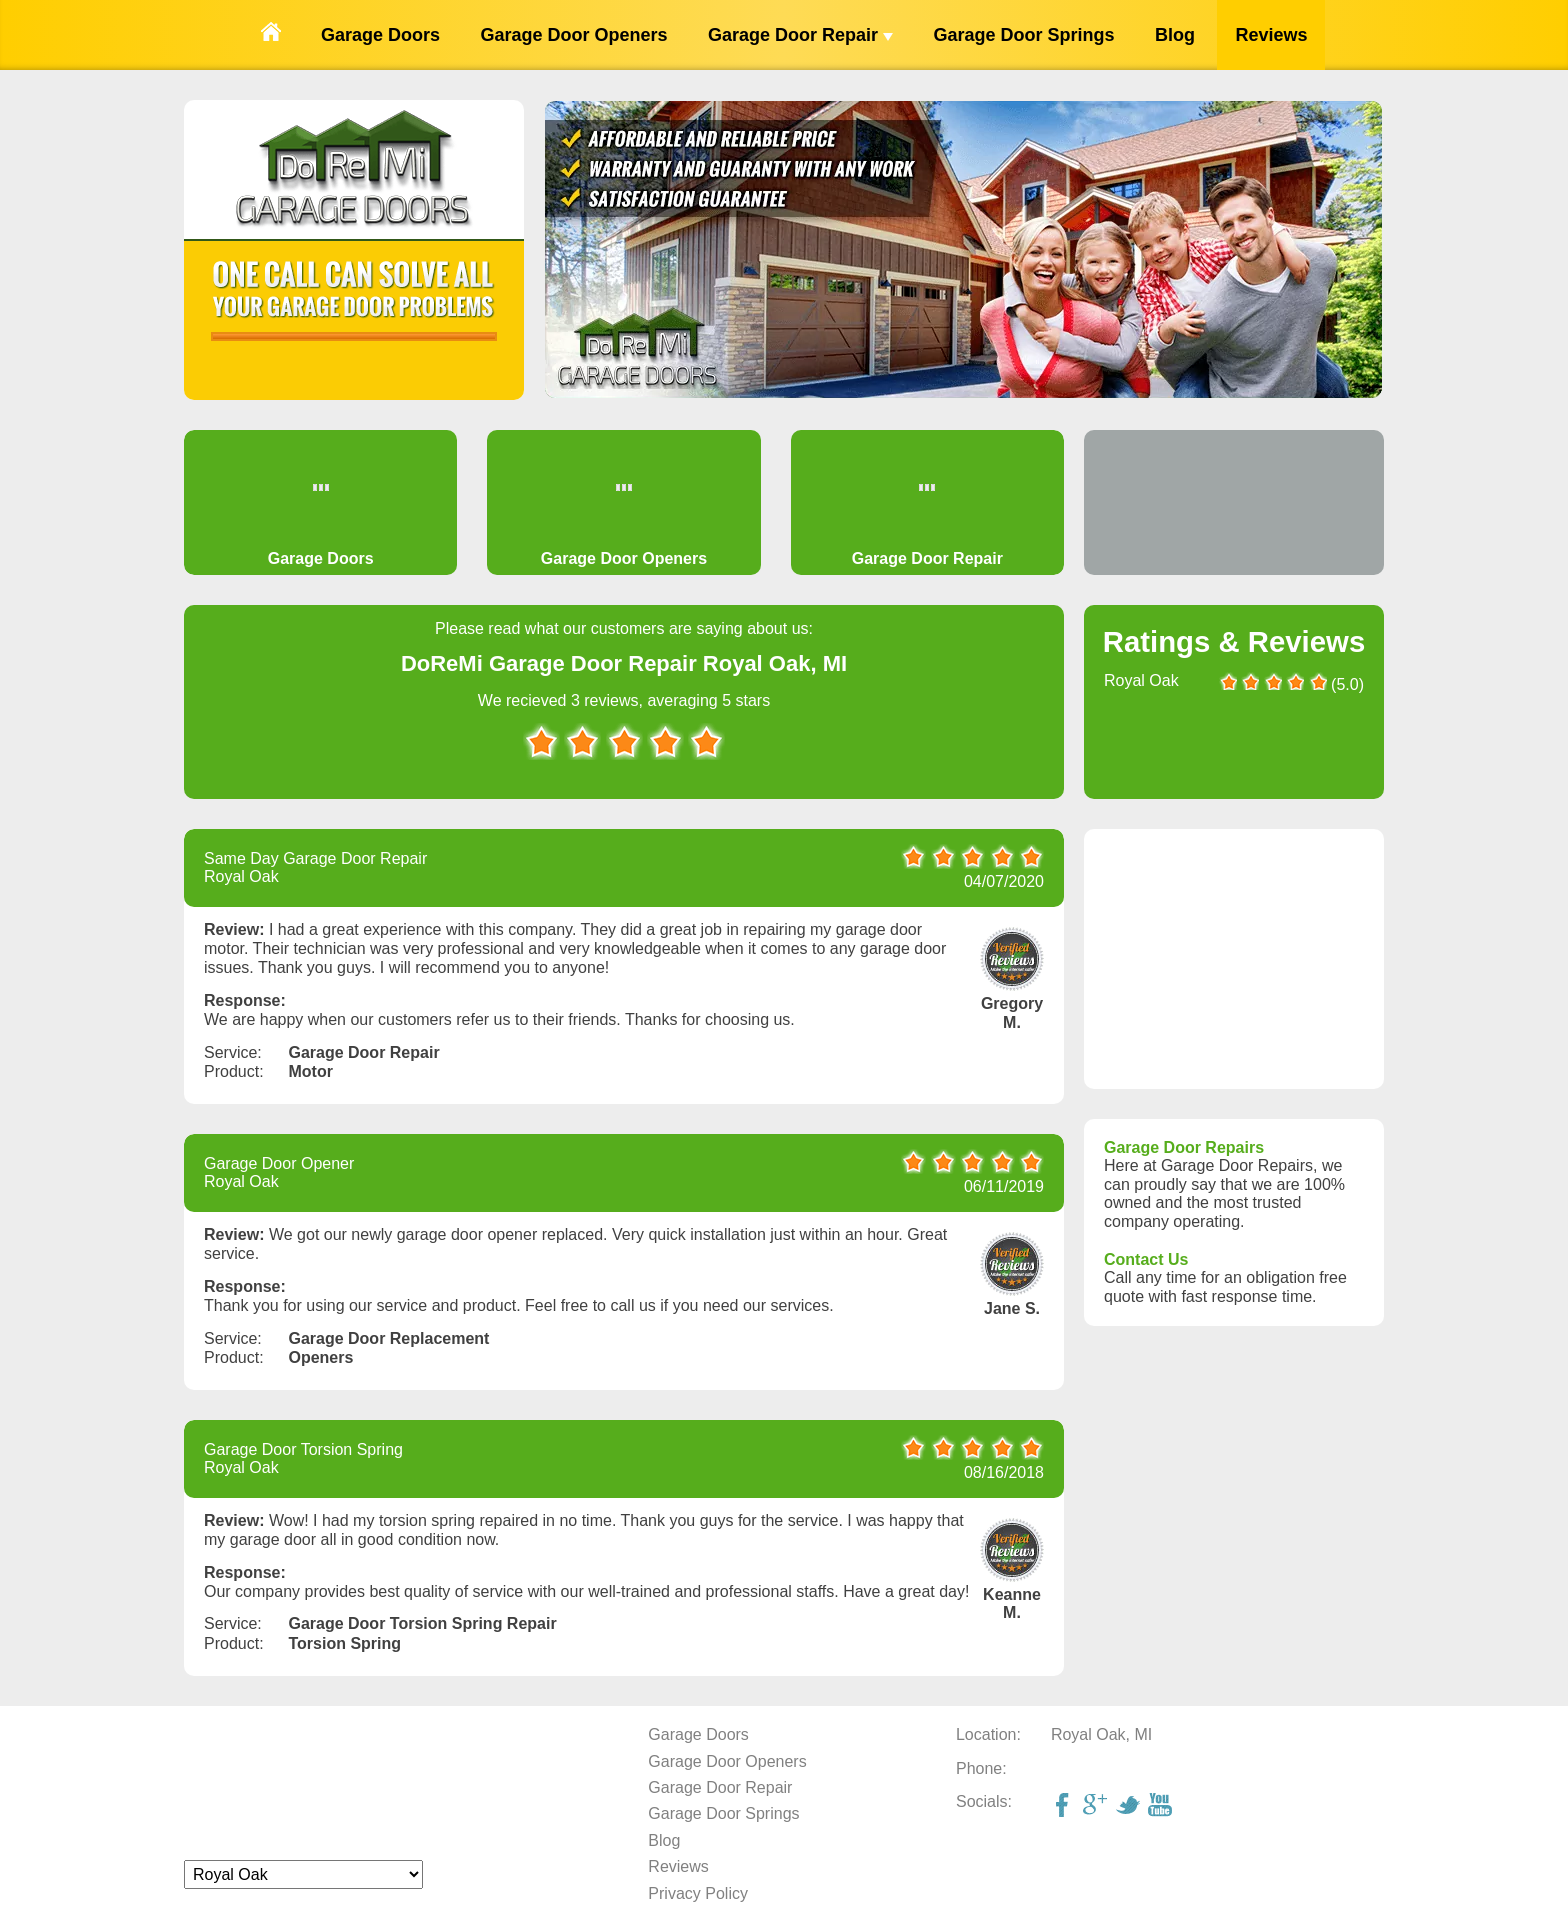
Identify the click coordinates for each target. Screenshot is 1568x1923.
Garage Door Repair (800, 35)
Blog (1175, 35)
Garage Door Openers (573, 35)
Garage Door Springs (1023, 35)
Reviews (1271, 35)
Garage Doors (380, 35)
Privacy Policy (698, 1893)
